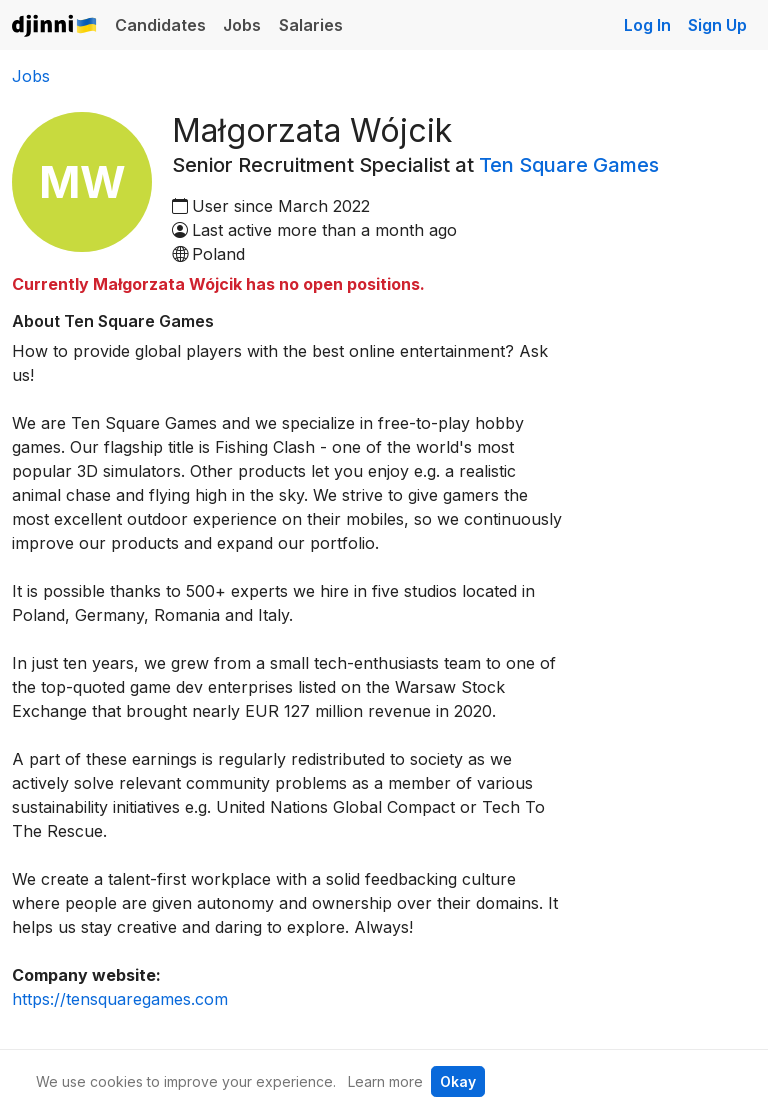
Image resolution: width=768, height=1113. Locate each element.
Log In (647, 25)
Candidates (160, 25)
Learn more (385, 1081)
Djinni (55, 26)
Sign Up (717, 25)
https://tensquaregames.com (120, 999)
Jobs (242, 25)
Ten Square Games (569, 165)
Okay (458, 1081)
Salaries (311, 25)
